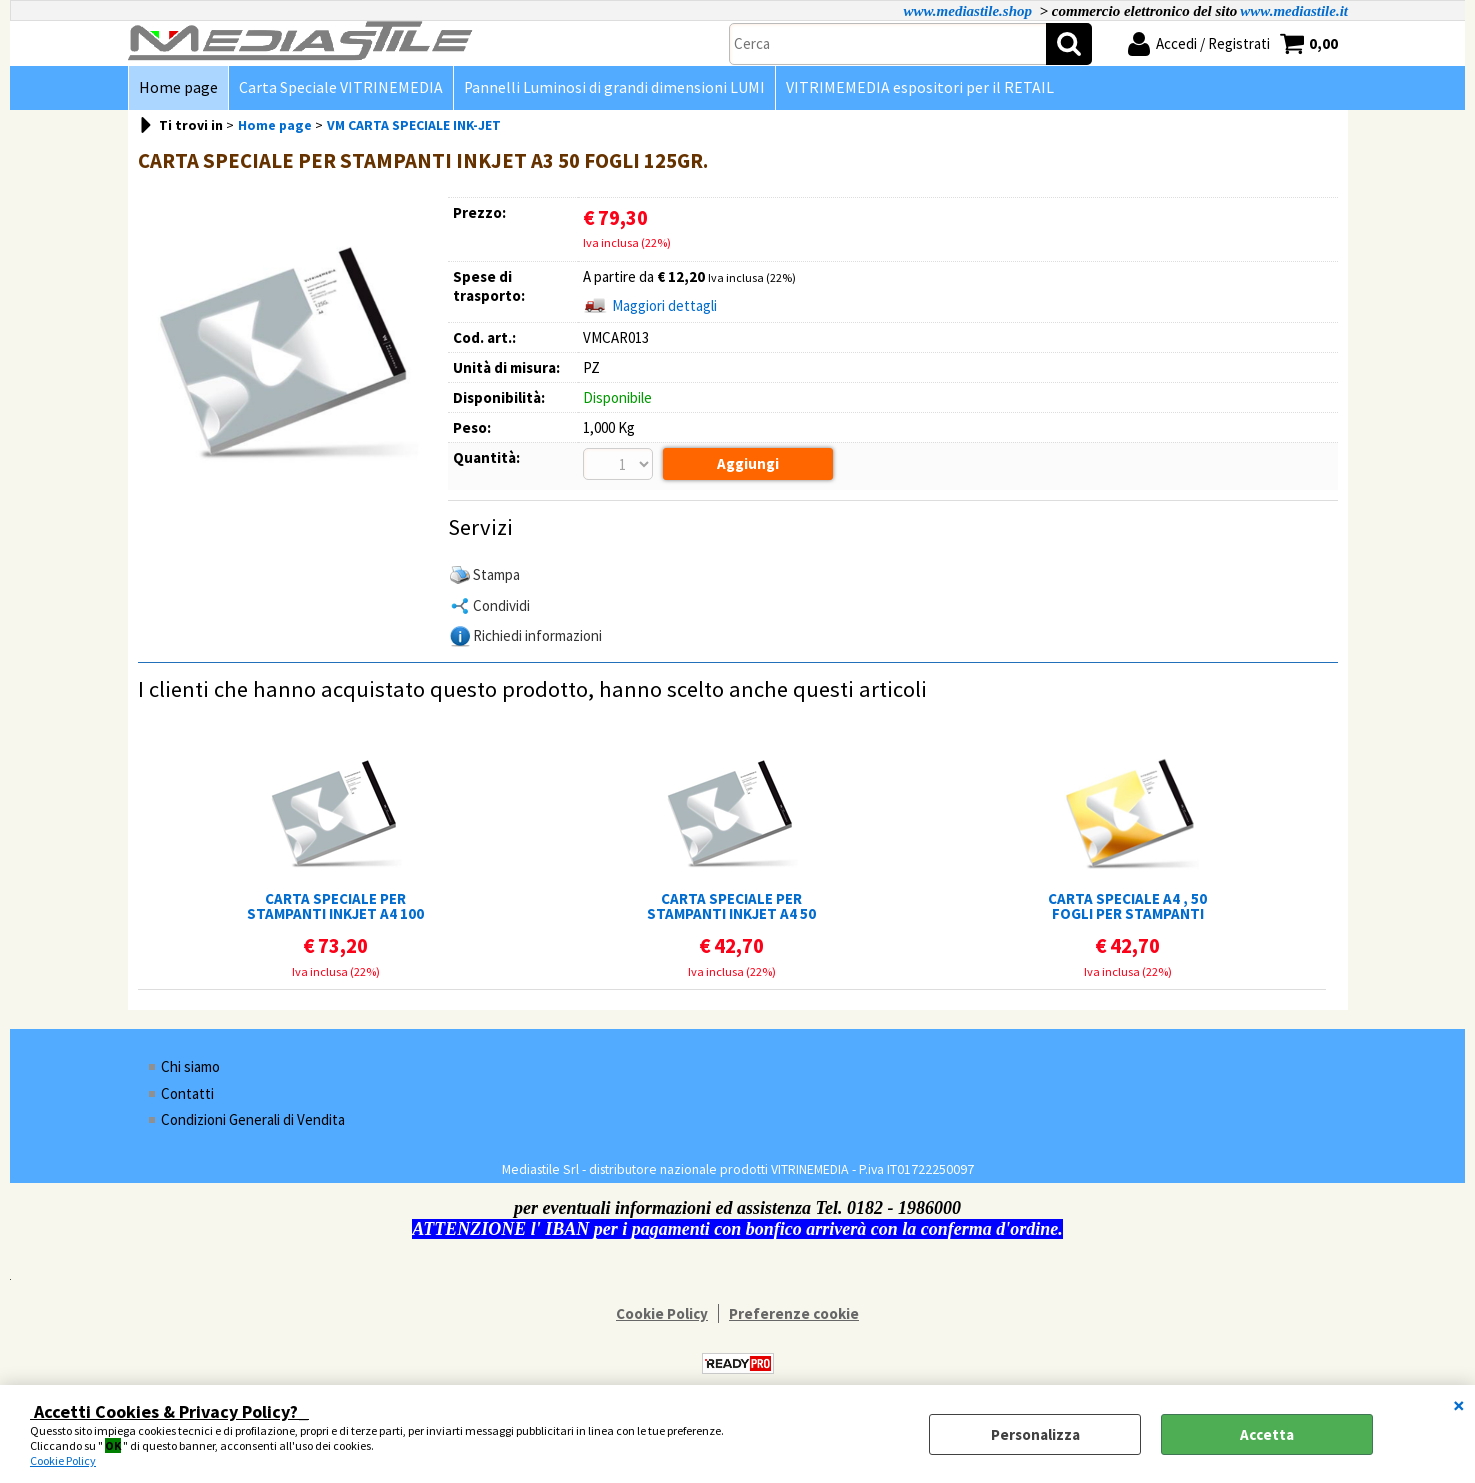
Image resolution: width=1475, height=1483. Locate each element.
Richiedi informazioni (537, 635)
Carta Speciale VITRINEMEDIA (341, 87)
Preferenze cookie (794, 1313)
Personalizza (1035, 1434)
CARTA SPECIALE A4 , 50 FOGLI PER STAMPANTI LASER (1127, 906)
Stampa (496, 574)
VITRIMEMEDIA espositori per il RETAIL (920, 87)
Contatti (187, 1093)
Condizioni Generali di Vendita (253, 1119)
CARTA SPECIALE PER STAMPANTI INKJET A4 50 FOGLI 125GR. (731, 906)
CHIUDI (1459, 1405)
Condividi (501, 605)
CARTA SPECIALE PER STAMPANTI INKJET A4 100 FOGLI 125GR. (335, 906)
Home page (178, 87)
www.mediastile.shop (967, 11)
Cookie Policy (63, 1460)
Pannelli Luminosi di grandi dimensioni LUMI (614, 87)
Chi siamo (190, 1066)
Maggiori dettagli (664, 305)
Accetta (1267, 1434)
